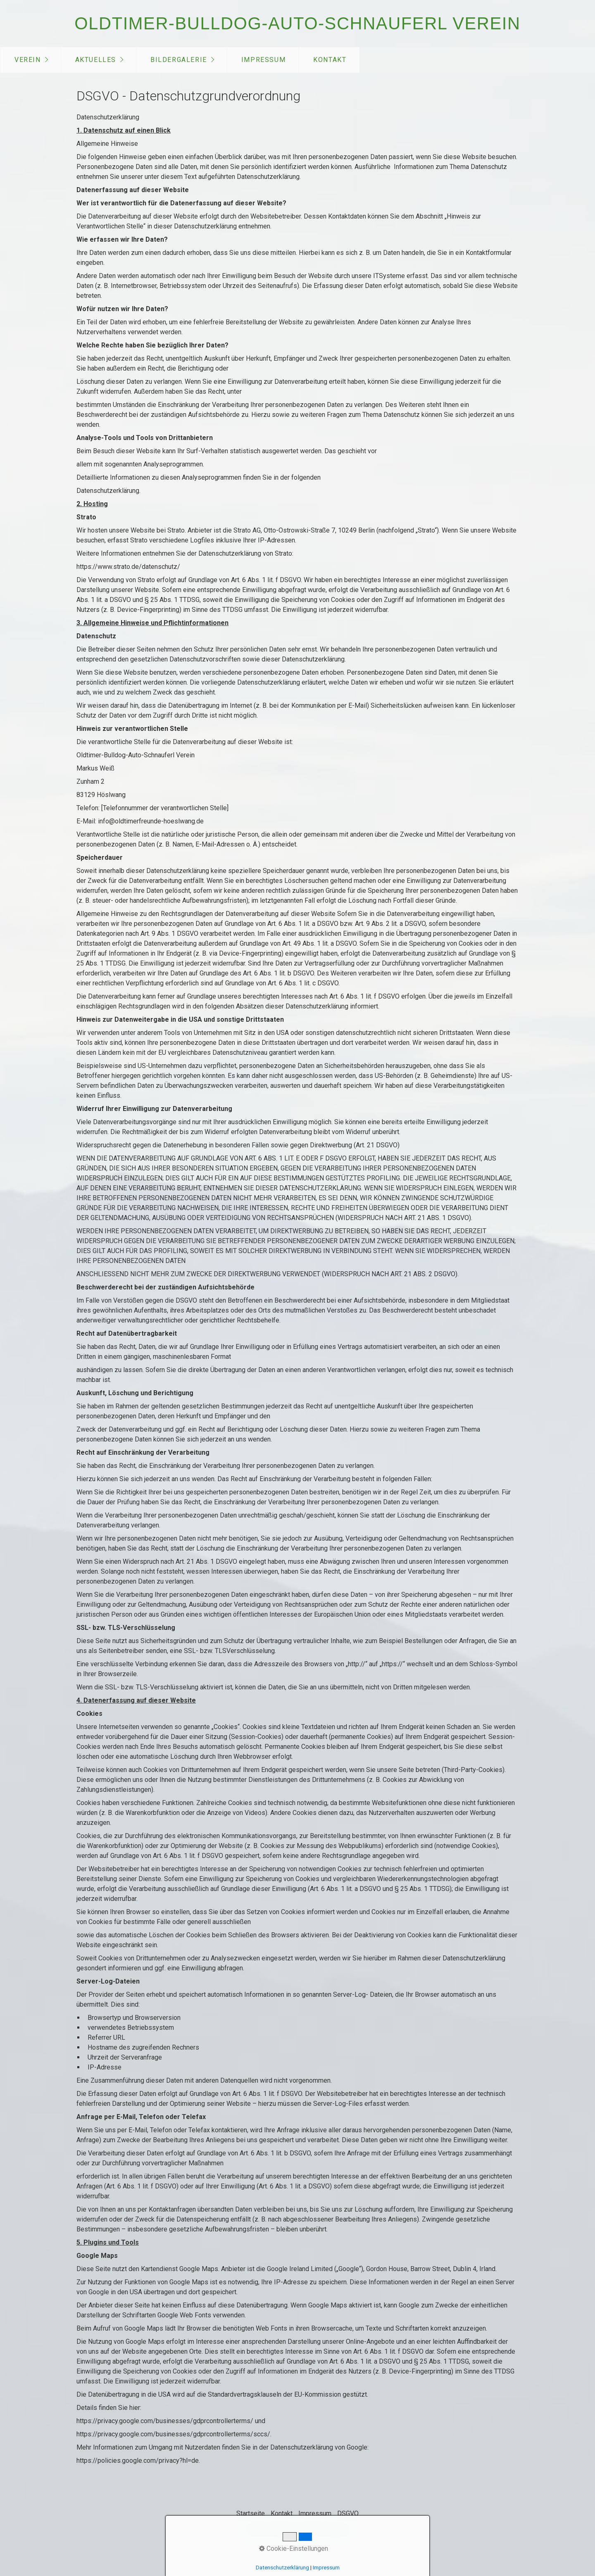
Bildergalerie (178, 60)
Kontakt (329, 60)
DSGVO (348, 2513)
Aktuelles (95, 60)
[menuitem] (30, 60)
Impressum (263, 60)
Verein (27, 60)
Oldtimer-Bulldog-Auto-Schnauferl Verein (297, 23)
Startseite (250, 2513)
